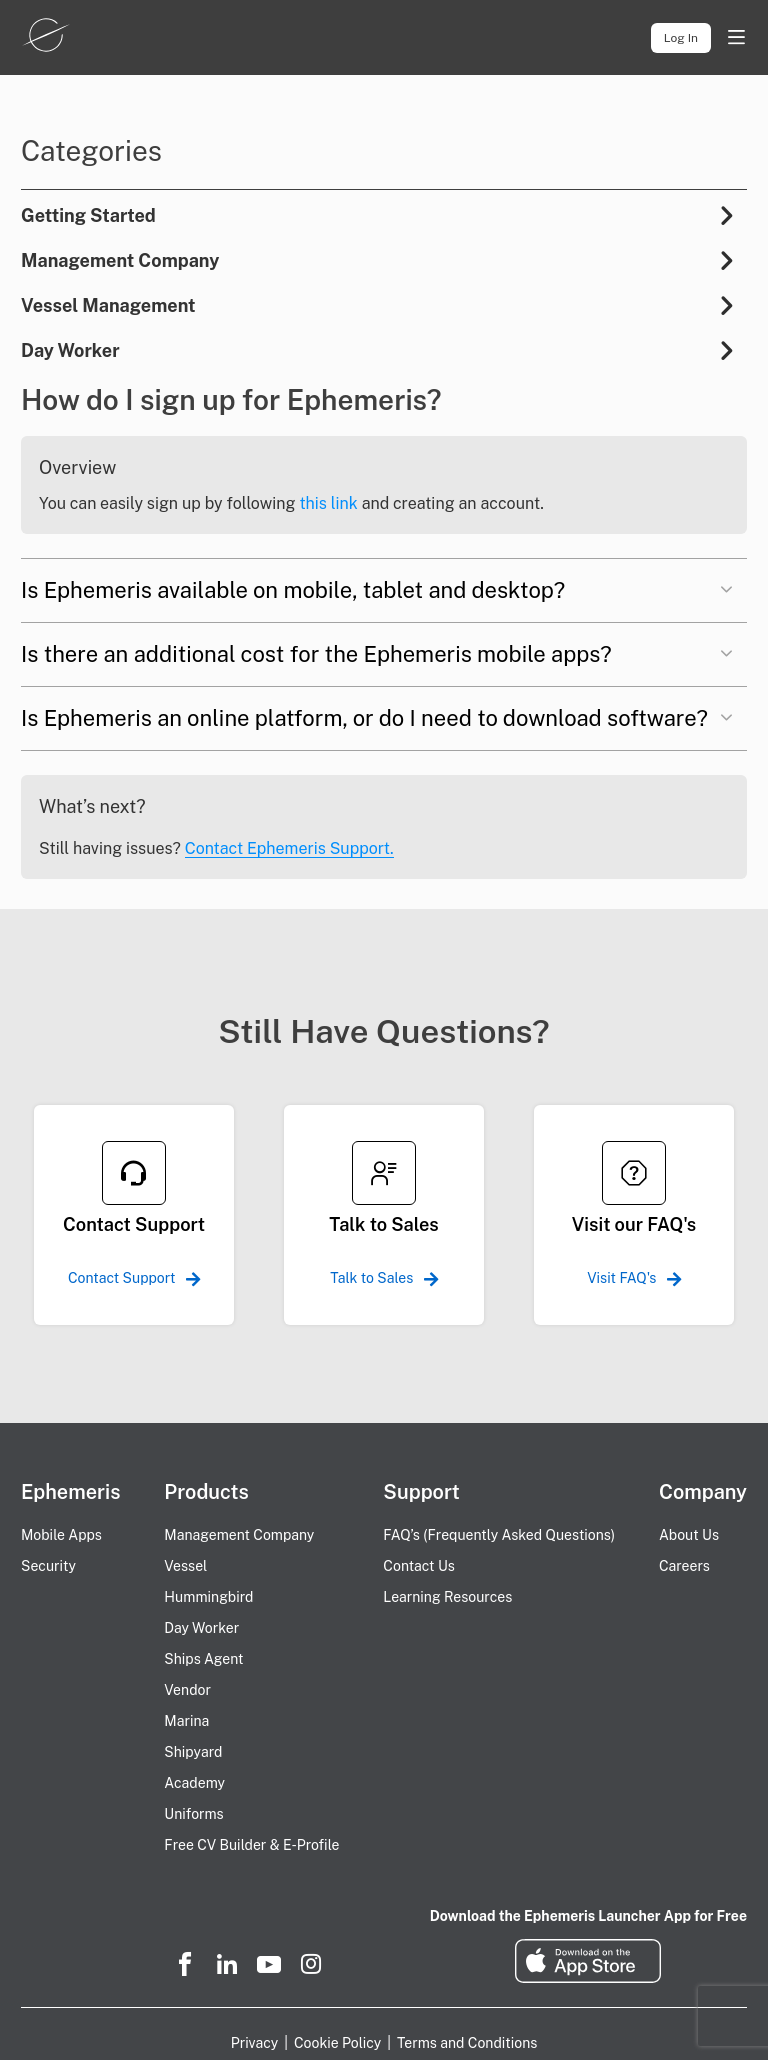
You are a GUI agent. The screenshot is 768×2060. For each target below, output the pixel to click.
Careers (684, 1566)
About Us (689, 1535)
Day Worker (70, 350)
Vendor (187, 1690)
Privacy (255, 2043)
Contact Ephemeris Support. (289, 848)
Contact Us (418, 1566)
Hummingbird (208, 1597)
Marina (186, 1721)
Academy (194, 1783)
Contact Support (134, 1278)
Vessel (185, 1566)
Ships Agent (203, 1659)
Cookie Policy (337, 2043)
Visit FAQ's (634, 1278)
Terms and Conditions (467, 2043)
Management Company (120, 260)
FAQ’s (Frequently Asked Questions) (499, 1535)
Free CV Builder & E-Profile (251, 1845)
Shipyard (193, 1752)
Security (48, 1566)
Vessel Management (108, 305)
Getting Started (88, 215)
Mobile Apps (61, 1535)
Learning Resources (447, 1597)
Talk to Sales (384, 1278)
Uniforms (193, 1814)
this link (328, 503)
